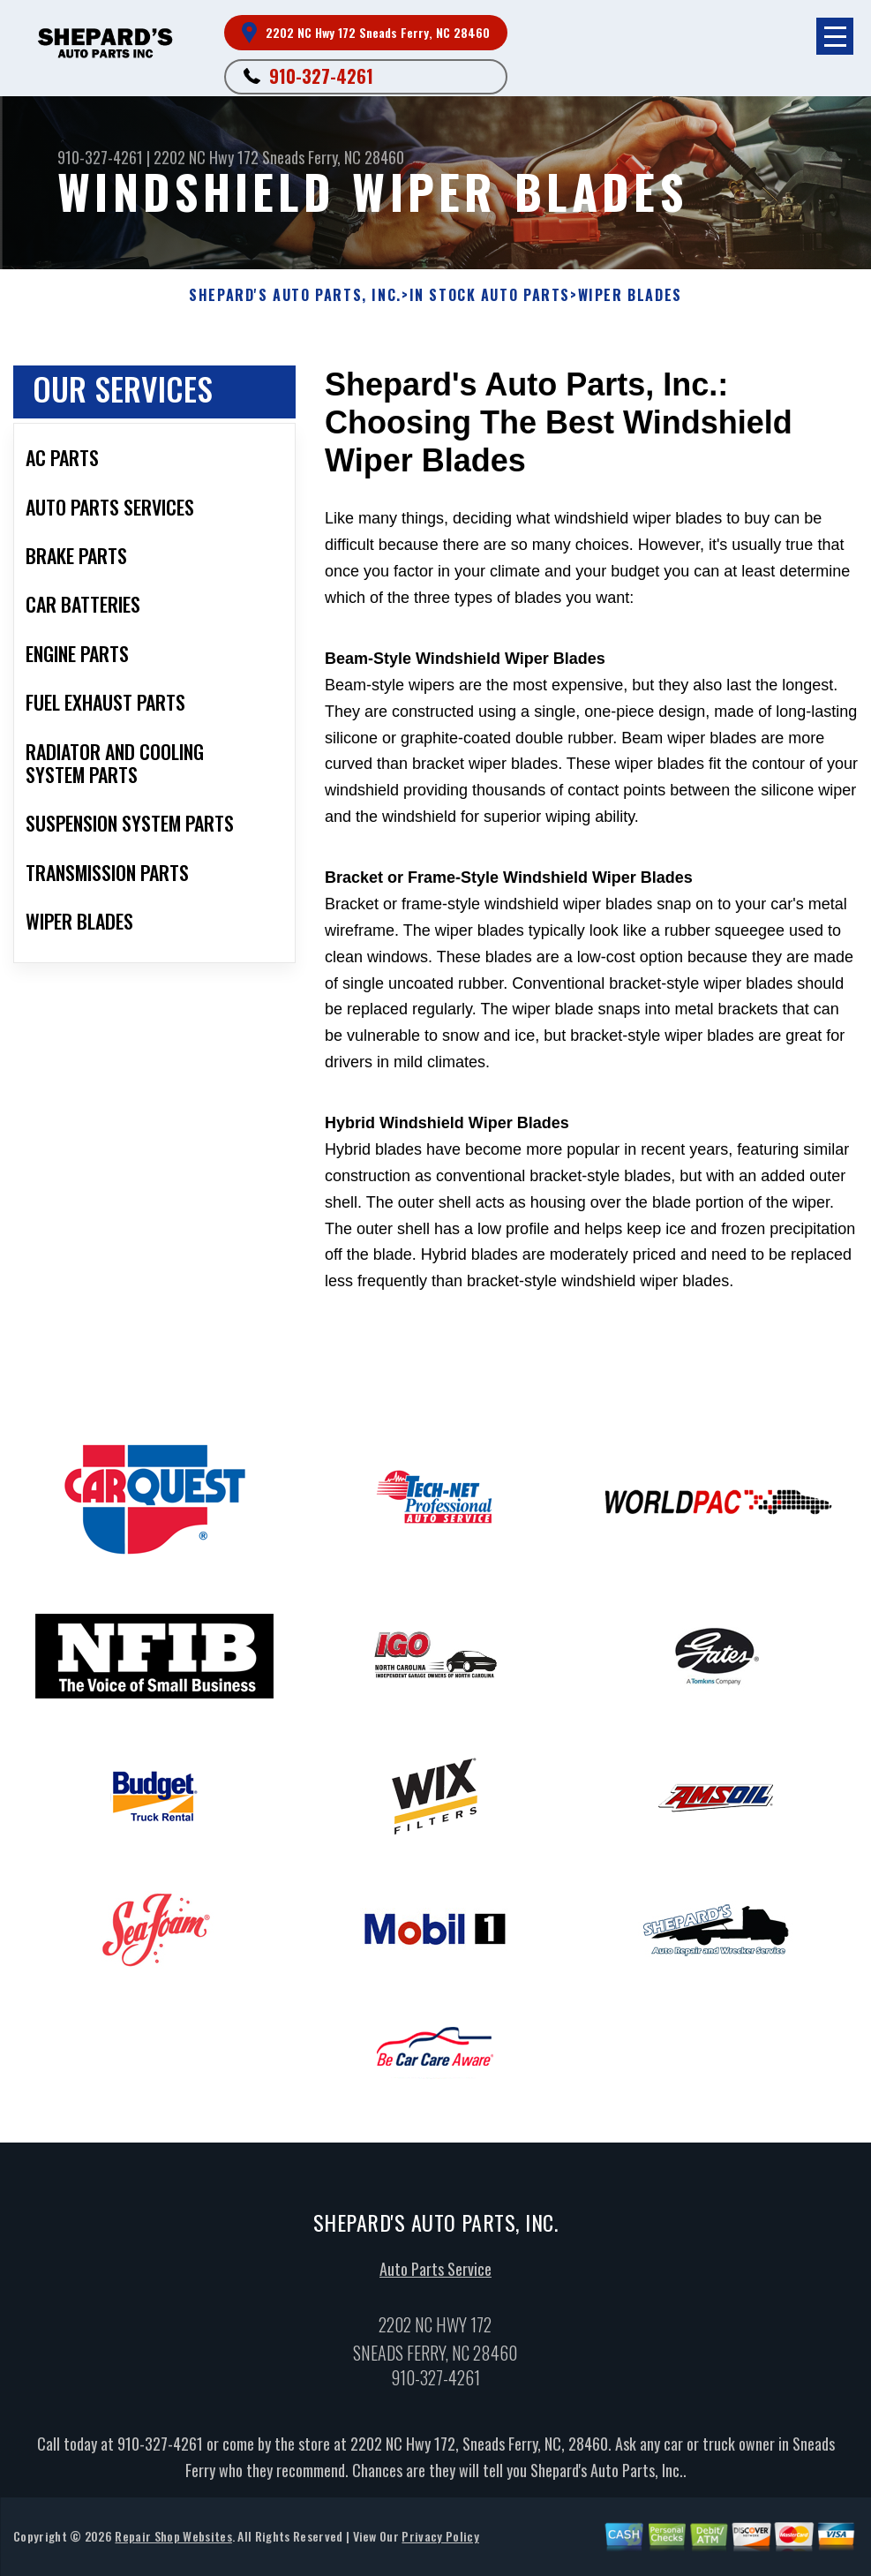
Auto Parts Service (435, 2275)
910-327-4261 (321, 76)
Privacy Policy (440, 2543)
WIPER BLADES (630, 295)
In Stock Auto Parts (489, 295)
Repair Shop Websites (173, 2543)
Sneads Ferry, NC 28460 (333, 157)
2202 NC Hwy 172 (206, 157)
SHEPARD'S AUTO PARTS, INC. (295, 295)
